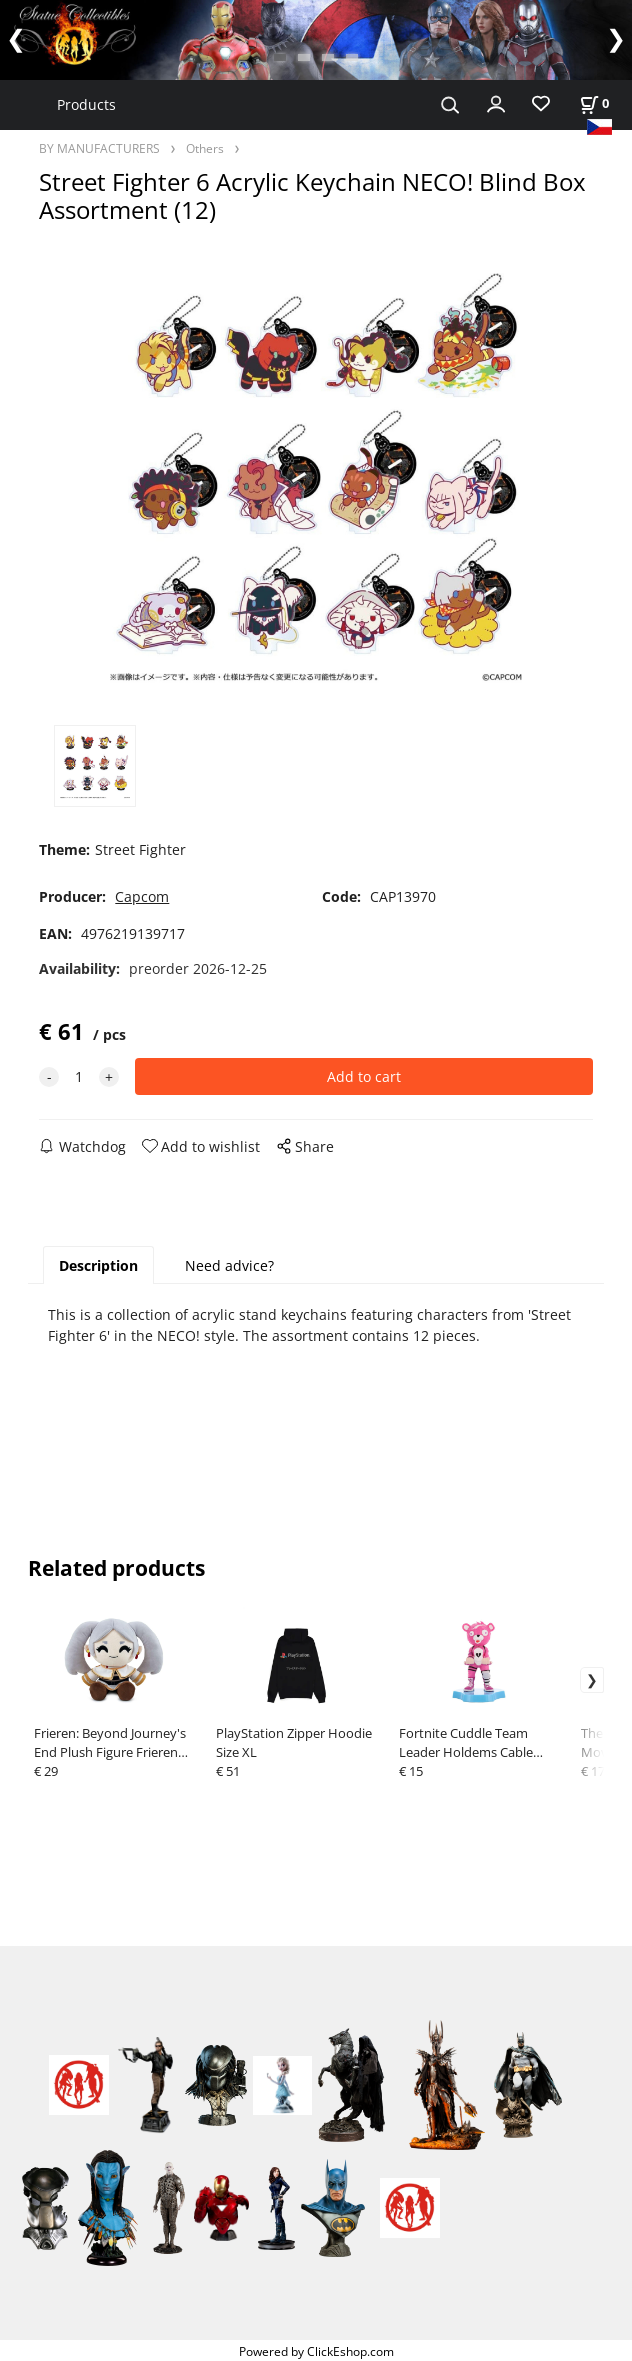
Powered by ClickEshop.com (316, 2351)
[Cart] (594, 103)
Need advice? (229, 1265)
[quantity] (79, 1076)
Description (98, 1265)
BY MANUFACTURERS (99, 148)
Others (205, 148)
